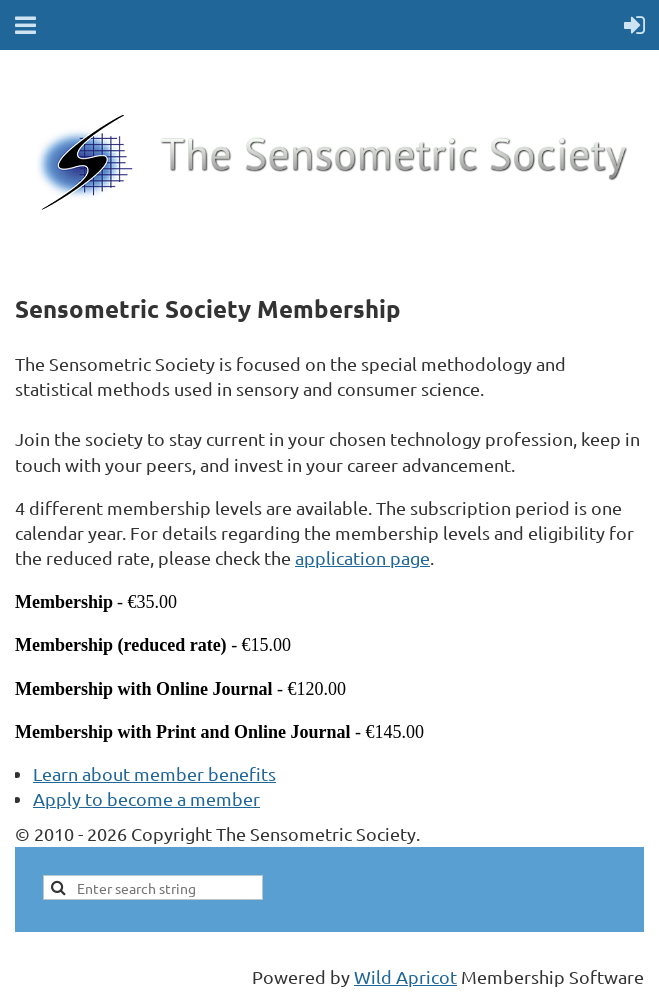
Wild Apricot (405, 976)
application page (362, 557)
